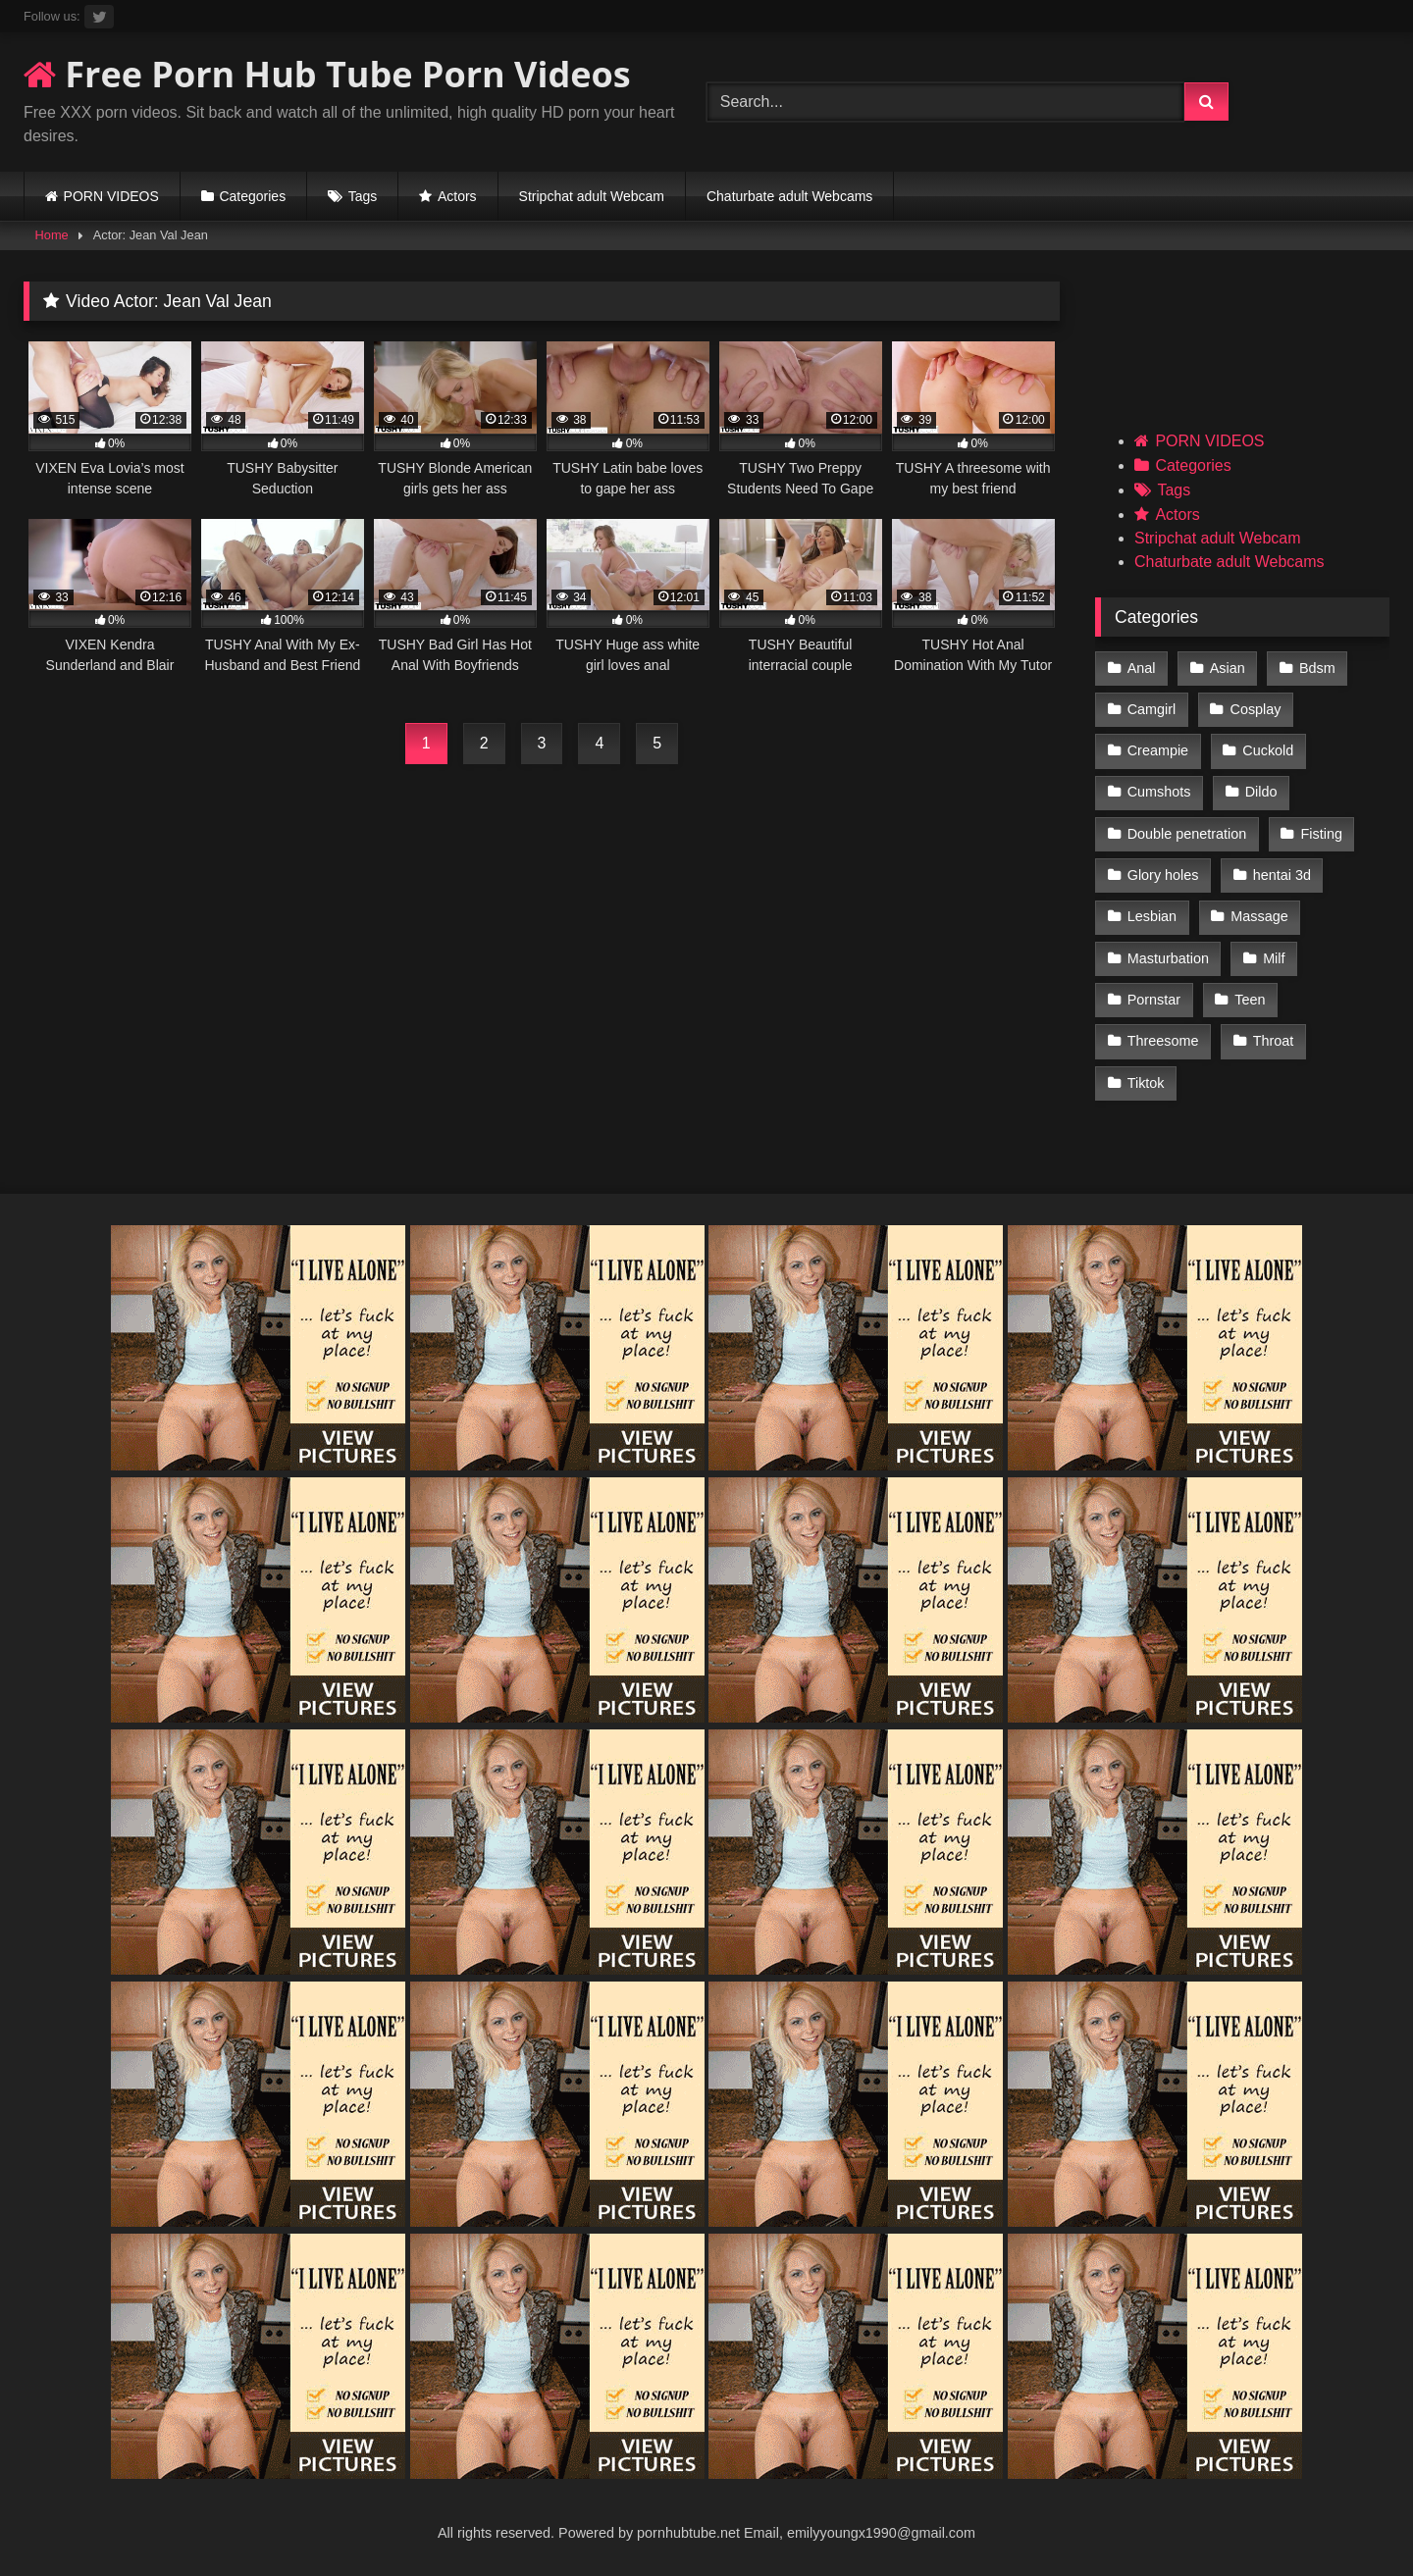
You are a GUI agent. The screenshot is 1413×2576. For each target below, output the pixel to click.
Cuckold (1267, 750)
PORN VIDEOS (111, 196)
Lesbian (1152, 916)
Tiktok (1146, 1083)
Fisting (1321, 834)
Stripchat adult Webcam (591, 196)
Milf (1273, 958)
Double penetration (1187, 834)
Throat (1273, 1041)
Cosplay (1256, 709)
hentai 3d (1282, 875)
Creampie (1157, 750)
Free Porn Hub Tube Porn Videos (327, 74)
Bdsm (1317, 668)
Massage (1258, 916)
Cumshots (1159, 791)
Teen (1249, 999)
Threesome (1163, 1041)
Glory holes (1163, 875)
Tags (363, 196)
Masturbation (1168, 958)
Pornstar (1153, 999)
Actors (457, 196)
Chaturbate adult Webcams (789, 196)
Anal (1141, 668)
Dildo (1261, 791)
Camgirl (1152, 709)
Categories (252, 196)
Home (52, 235)
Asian (1227, 668)
